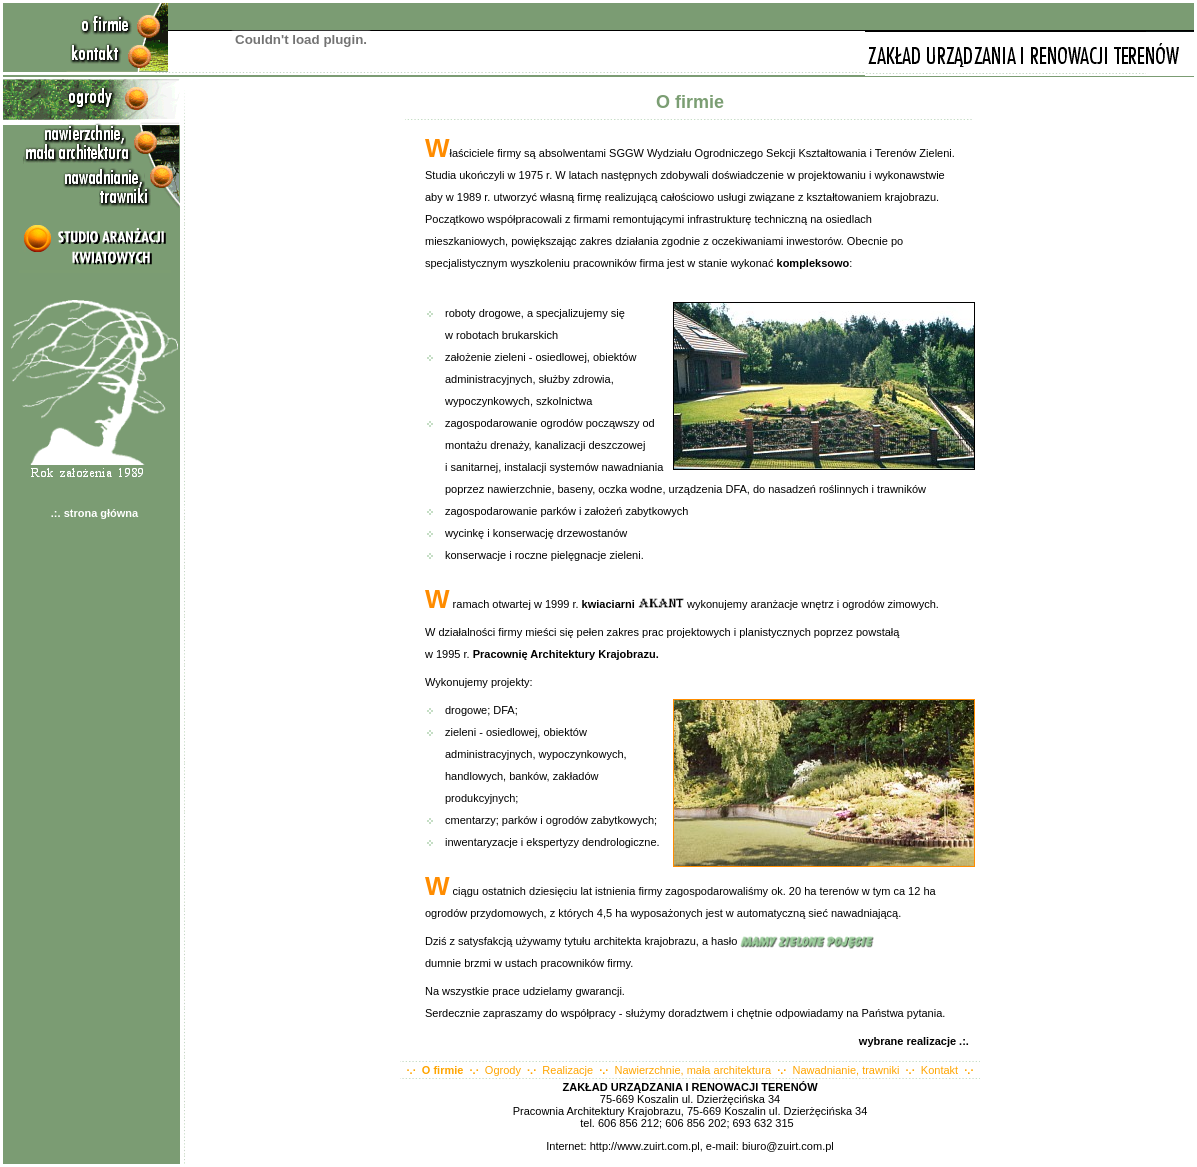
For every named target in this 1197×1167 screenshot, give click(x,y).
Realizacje (567, 1070)
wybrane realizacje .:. (917, 1041)
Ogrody (503, 1070)
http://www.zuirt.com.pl (645, 1146)
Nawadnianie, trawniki (845, 1070)
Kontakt (939, 1070)
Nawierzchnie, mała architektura (693, 1070)
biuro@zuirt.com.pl (788, 1146)
